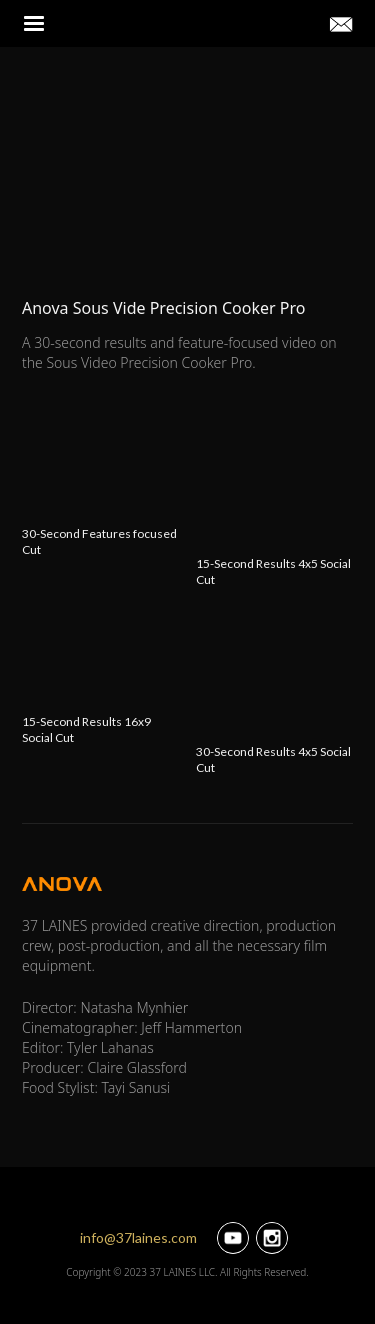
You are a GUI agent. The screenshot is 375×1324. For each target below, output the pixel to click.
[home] (186, 24)
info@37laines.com (138, 1237)
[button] (35, 24)
